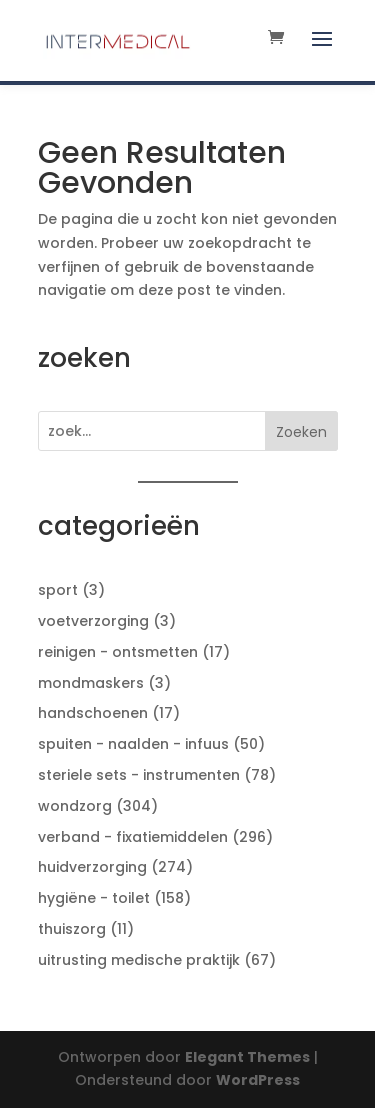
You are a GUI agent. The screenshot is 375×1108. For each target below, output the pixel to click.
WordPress (258, 1080)
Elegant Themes (247, 1057)
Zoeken (301, 432)
